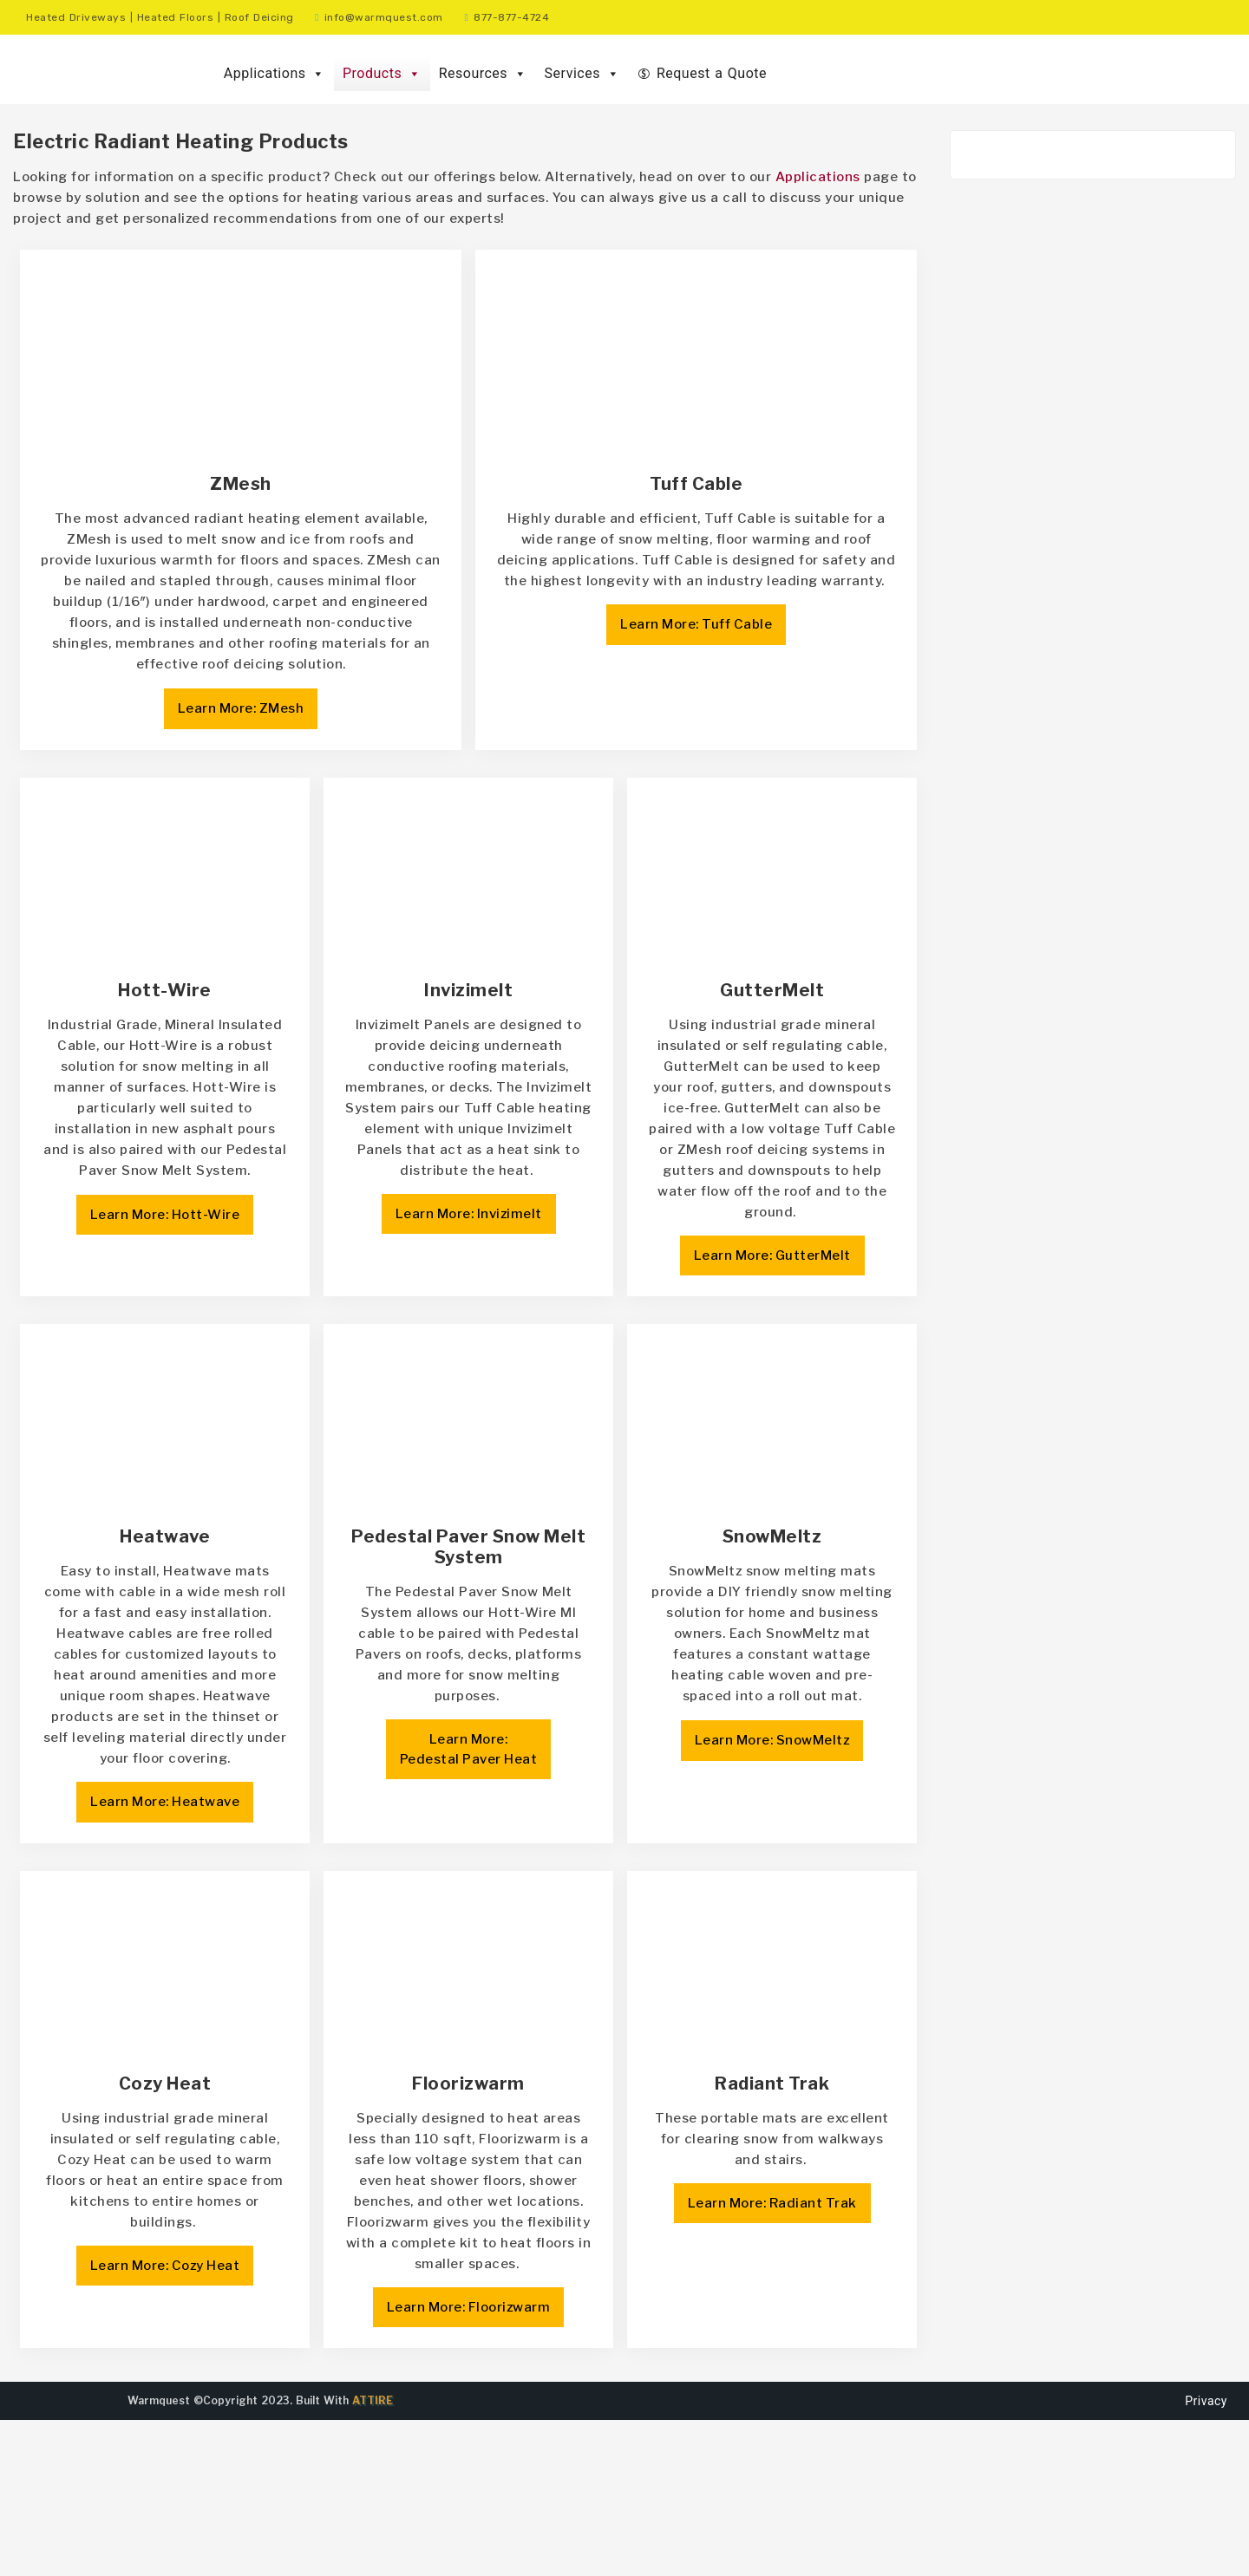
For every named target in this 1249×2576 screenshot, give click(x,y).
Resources (483, 73)
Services (582, 73)
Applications (274, 73)
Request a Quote (712, 73)
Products (382, 73)
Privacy (1206, 2557)
